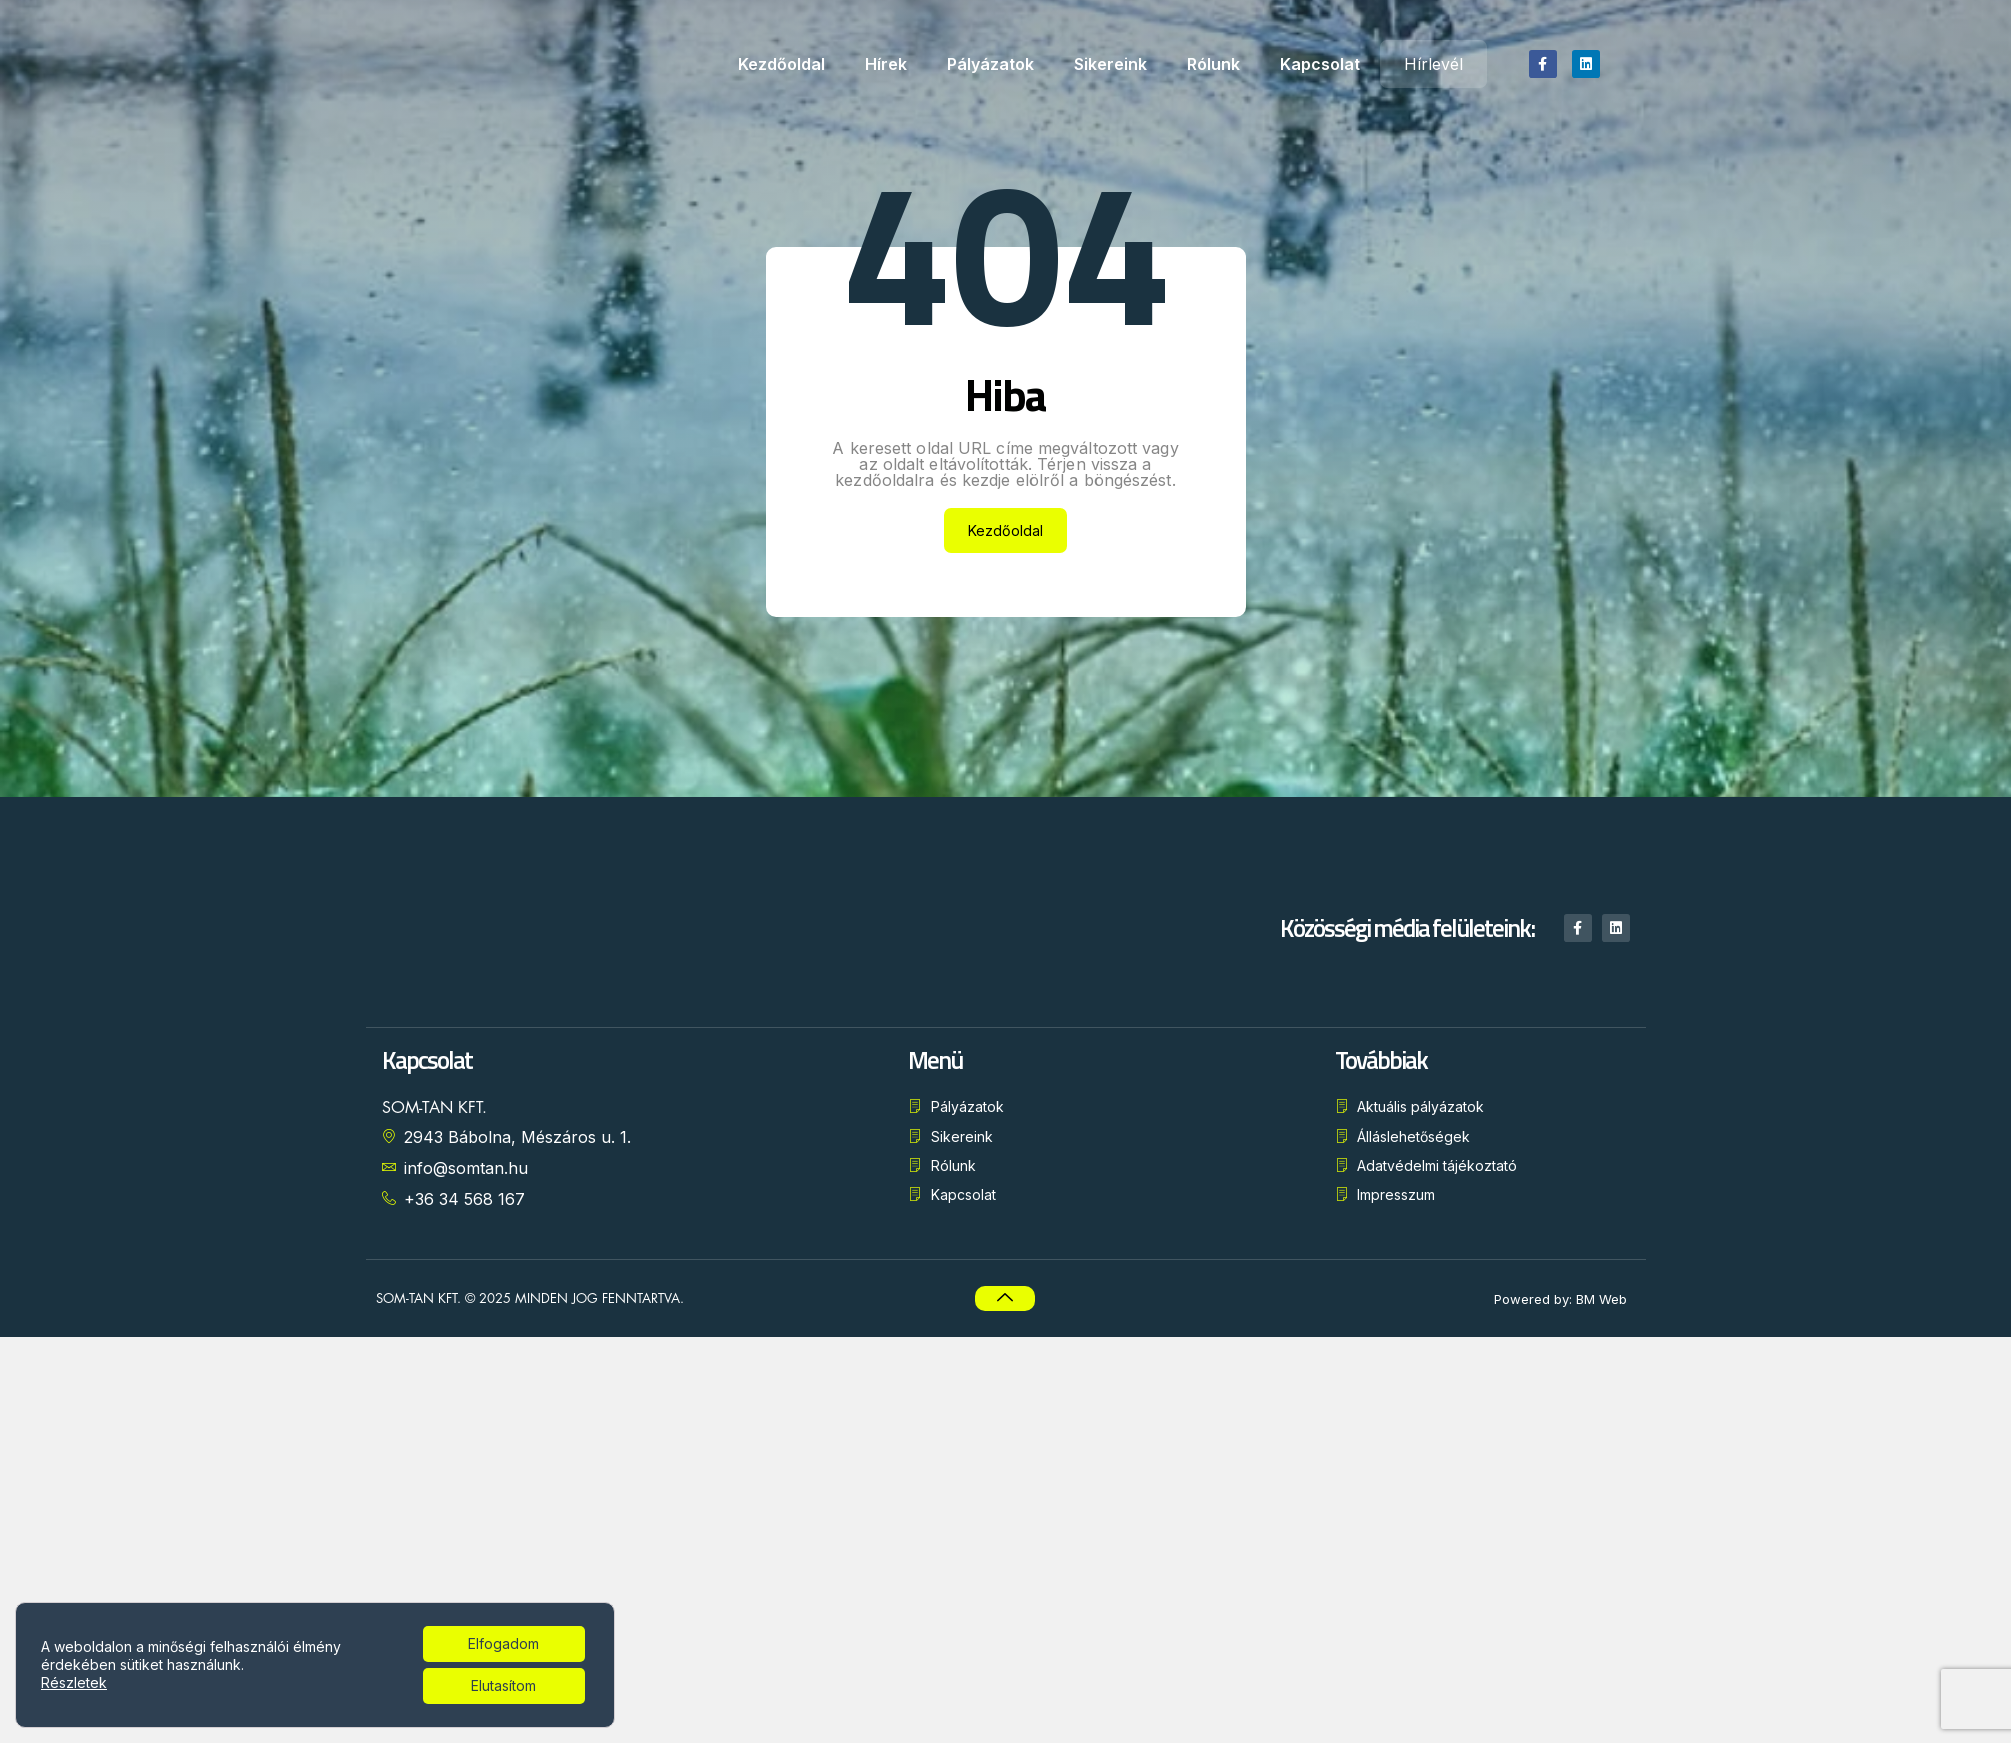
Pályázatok (990, 64)
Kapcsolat (1320, 64)
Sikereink (1110, 64)
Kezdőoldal (781, 64)
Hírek (886, 64)
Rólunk (1213, 64)
